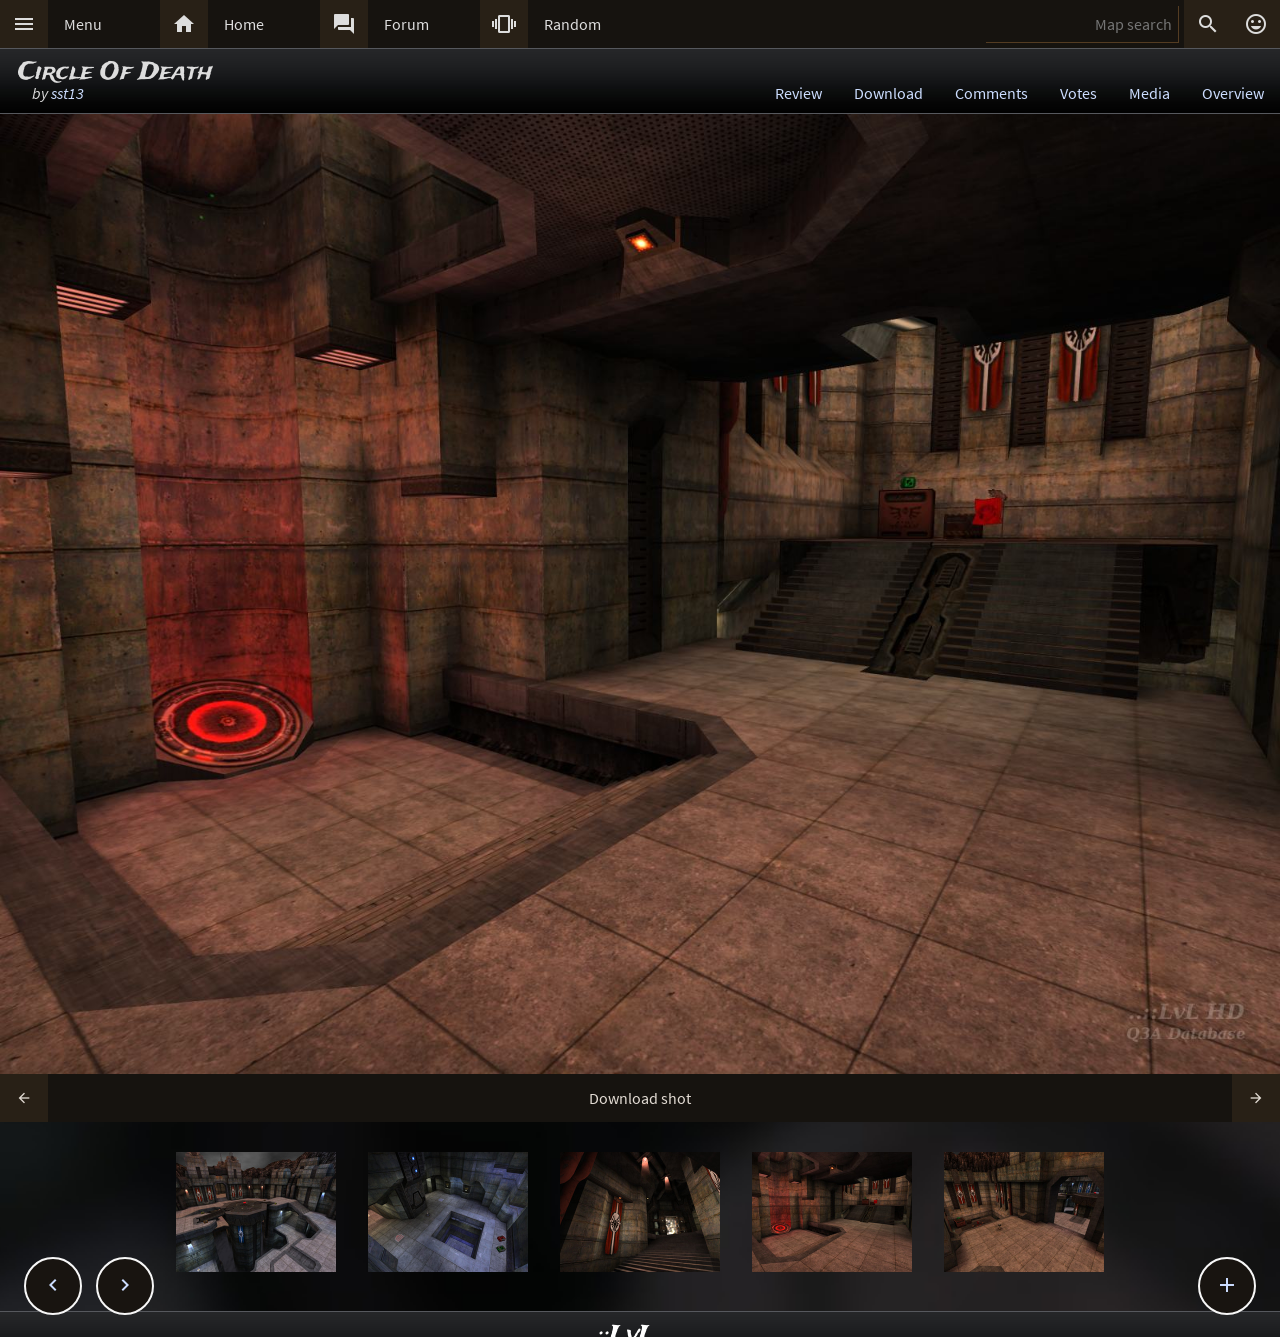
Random (572, 24)
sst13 (67, 93)
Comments (991, 93)
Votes (1078, 93)
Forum (406, 24)
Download (888, 93)
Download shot (640, 1098)
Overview (1233, 93)
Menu (83, 24)
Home (244, 24)
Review (798, 93)
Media (1149, 93)
